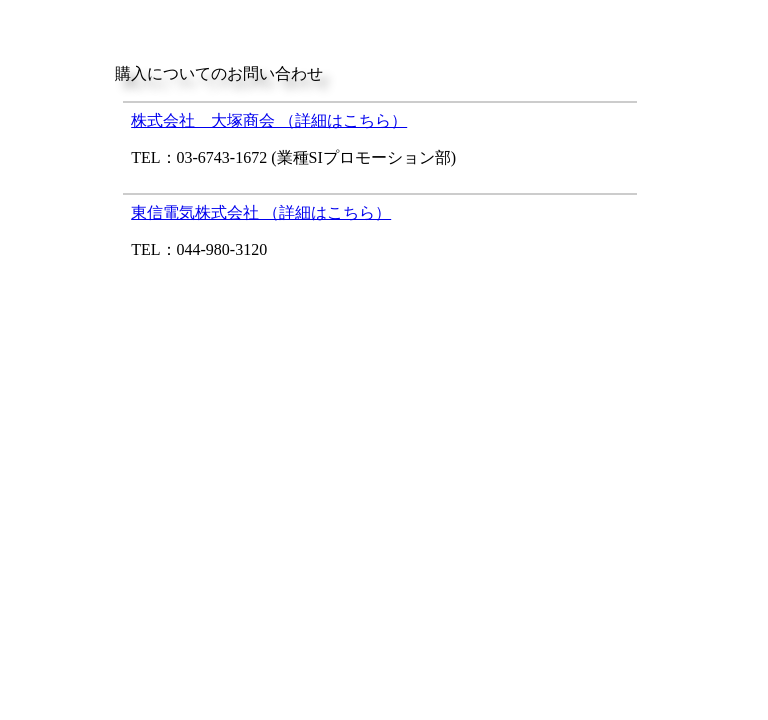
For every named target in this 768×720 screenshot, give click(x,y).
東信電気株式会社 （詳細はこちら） (261, 212)
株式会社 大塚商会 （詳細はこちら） (269, 120)
